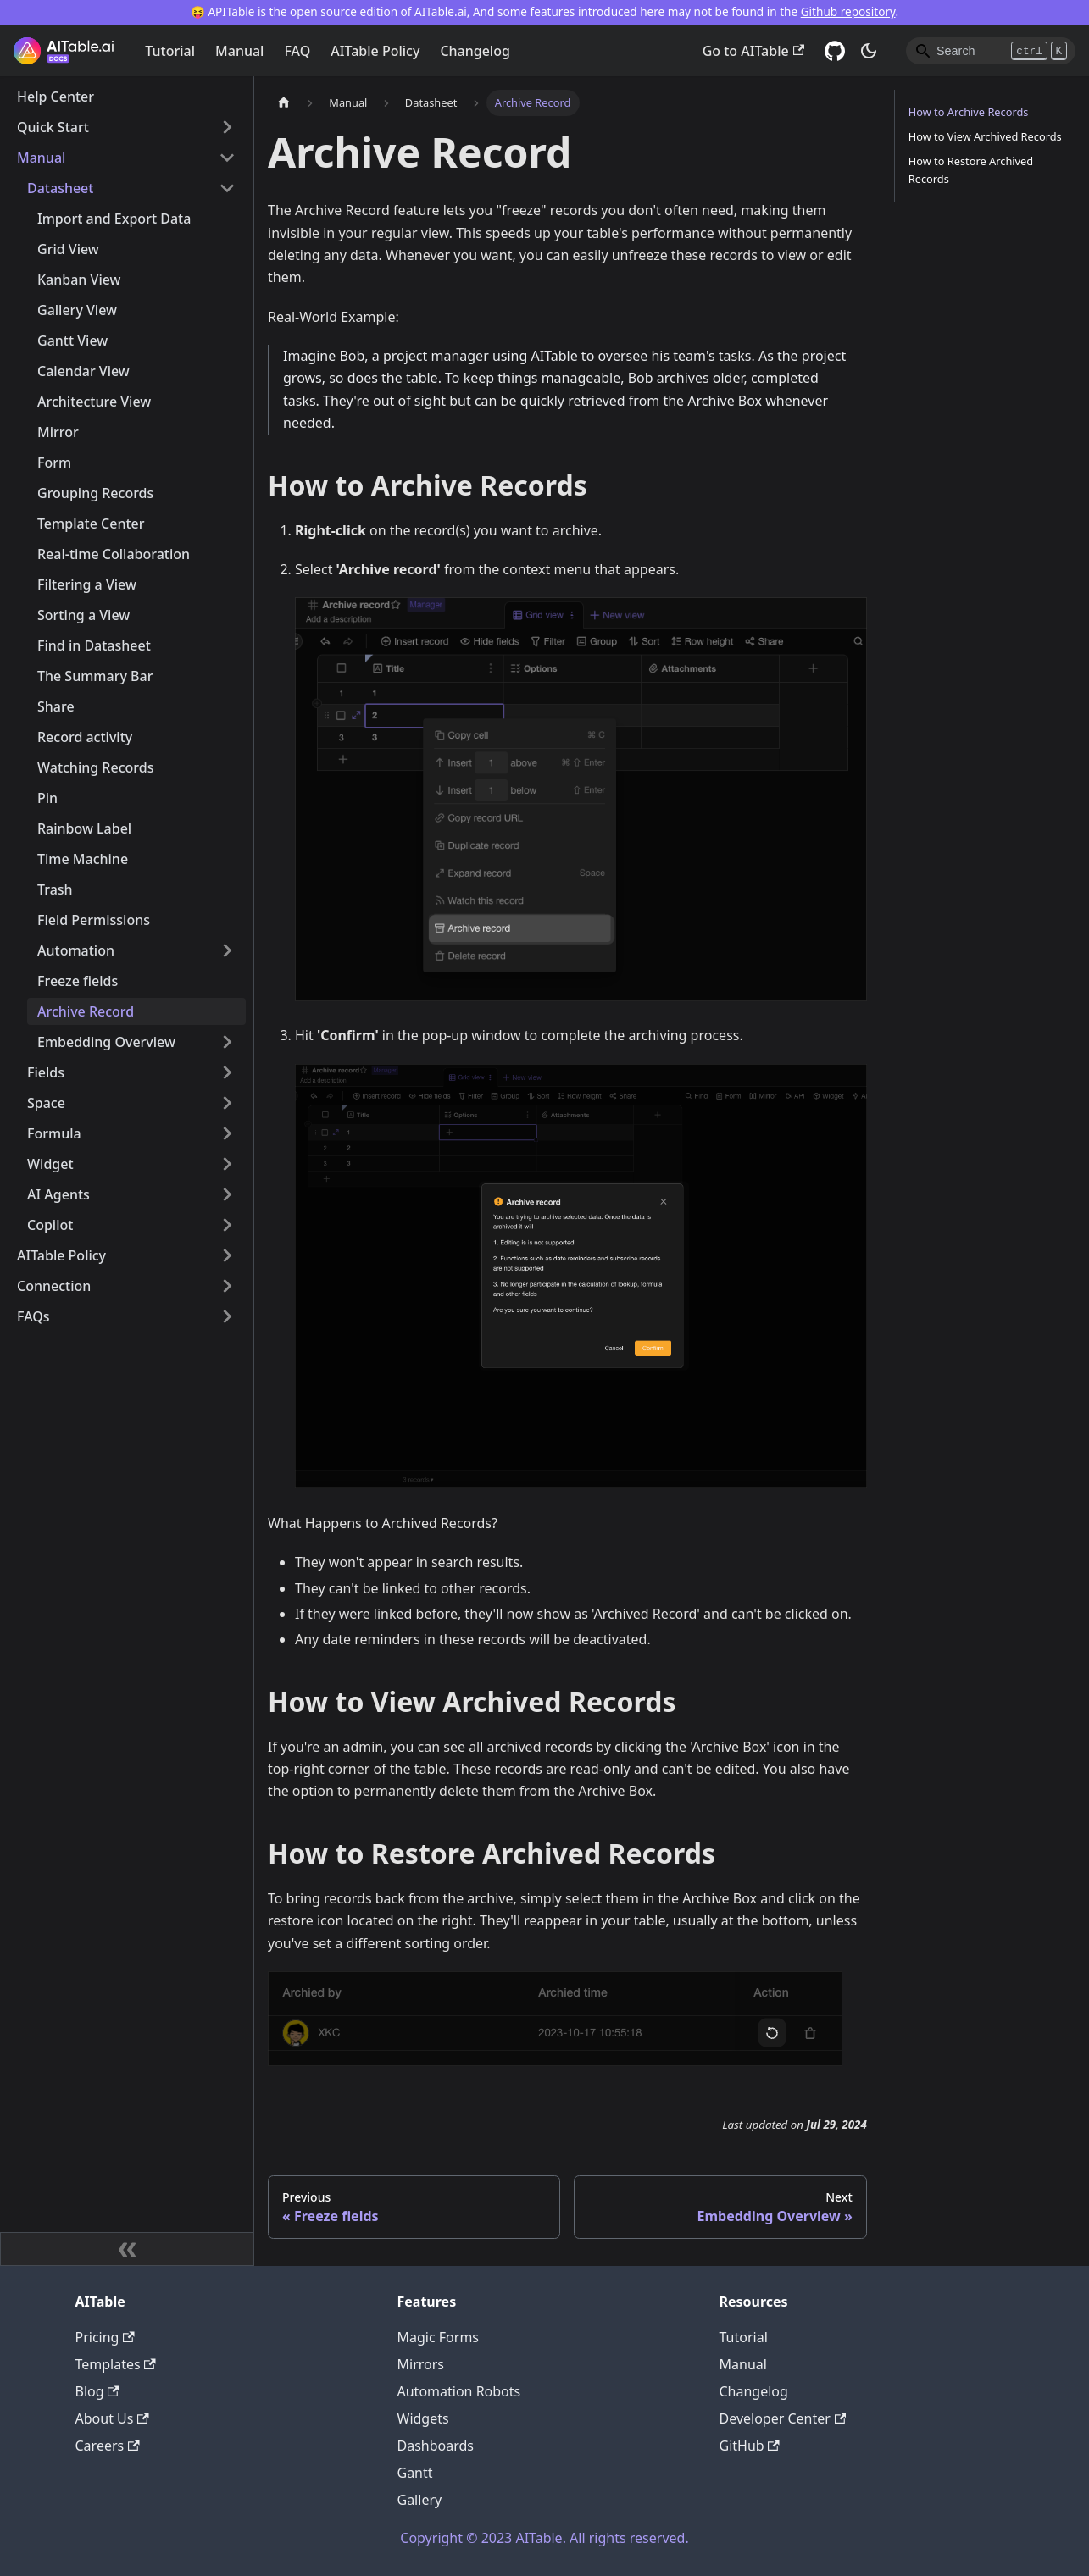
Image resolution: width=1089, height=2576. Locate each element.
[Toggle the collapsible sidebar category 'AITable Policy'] (227, 1255)
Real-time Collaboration (113, 554)
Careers (107, 2445)
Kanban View (79, 279)
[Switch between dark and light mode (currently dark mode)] (868, 50)
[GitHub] (834, 50)
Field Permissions (93, 920)
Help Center (55, 96)
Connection (54, 1286)
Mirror (58, 432)
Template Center (91, 523)
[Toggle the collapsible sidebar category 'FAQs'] (227, 1316)
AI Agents (58, 1194)
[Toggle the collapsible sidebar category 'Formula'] (227, 1133)
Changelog (475, 51)
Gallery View (77, 310)
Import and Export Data (114, 218)
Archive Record (85, 1011)
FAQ (297, 51)
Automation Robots (459, 2391)
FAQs (33, 1316)
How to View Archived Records (985, 136)
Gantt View (72, 340)
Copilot (50, 1225)
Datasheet (60, 188)
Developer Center (783, 2418)
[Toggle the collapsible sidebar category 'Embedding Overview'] (227, 1041)
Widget (50, 1164)
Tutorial (170, 51)
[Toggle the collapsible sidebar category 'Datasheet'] (227, 188)
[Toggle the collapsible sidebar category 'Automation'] (227, 950)
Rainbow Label (84, 828)
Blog (97, 2391)
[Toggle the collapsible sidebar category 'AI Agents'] (227, 1194)
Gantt (415, 2472)
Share (56, 706)
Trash (55, 889)
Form (54, 462)
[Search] (990, 50)
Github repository (848, 11)
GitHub (750, 2445)
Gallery (419, 2499)
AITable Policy (375, 51)
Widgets (423, 2418)
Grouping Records (95, 493)
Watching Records (95, 767)
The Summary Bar (95, 676)
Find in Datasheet (94, 645)
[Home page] (284, 103)
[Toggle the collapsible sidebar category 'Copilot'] (227, 1224)
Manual (239, 51)
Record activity (84, 737)
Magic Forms (438, 2337)
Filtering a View (86, 584)
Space (46, 1103)
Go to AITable (753, 51)
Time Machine (82, 859)
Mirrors (421, 2364)
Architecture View (94, 401)
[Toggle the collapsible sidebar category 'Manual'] (227, 157)
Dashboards (436, 2445)
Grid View (68, 249)
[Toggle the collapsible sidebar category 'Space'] (227, 1102)
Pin (47, 798)
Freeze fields (77, 981)
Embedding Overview (106, 1042)
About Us (112, 2418)
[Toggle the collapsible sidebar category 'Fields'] (227, 1072)
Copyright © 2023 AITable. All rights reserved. (544, 2538)
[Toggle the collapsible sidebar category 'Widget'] (227, 1163)
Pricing (105, 2337)
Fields (45, 1072)
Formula (54, 1133)
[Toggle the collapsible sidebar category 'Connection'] (227, 1285)
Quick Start (53, 127)
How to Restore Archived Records (970, 169)
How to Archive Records (968, 111)
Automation (75, 950)
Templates (115, 2364)
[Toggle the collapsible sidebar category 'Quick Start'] (227, 127)
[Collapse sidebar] (127, 2249)
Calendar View (83, 371)
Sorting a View (83, 615)
